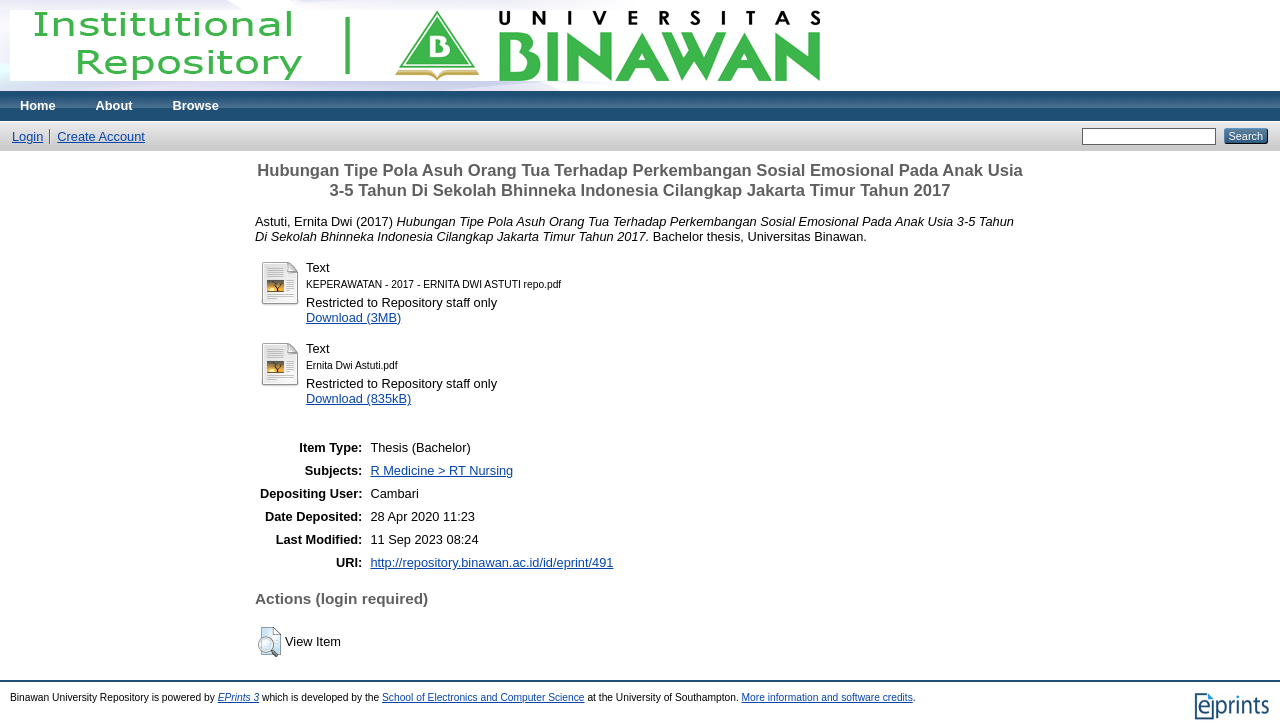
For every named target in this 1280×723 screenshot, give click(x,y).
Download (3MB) (353, 317)
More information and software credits (827, 697)
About (114, 105)
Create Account (101, 136)
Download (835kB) (358, 398)
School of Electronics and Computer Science (483, 697)
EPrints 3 (239, 697)
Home (38, 105)
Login (27, 136)
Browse (196, 105)
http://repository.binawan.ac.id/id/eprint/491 (491, 562)
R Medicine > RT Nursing (441, 470)
